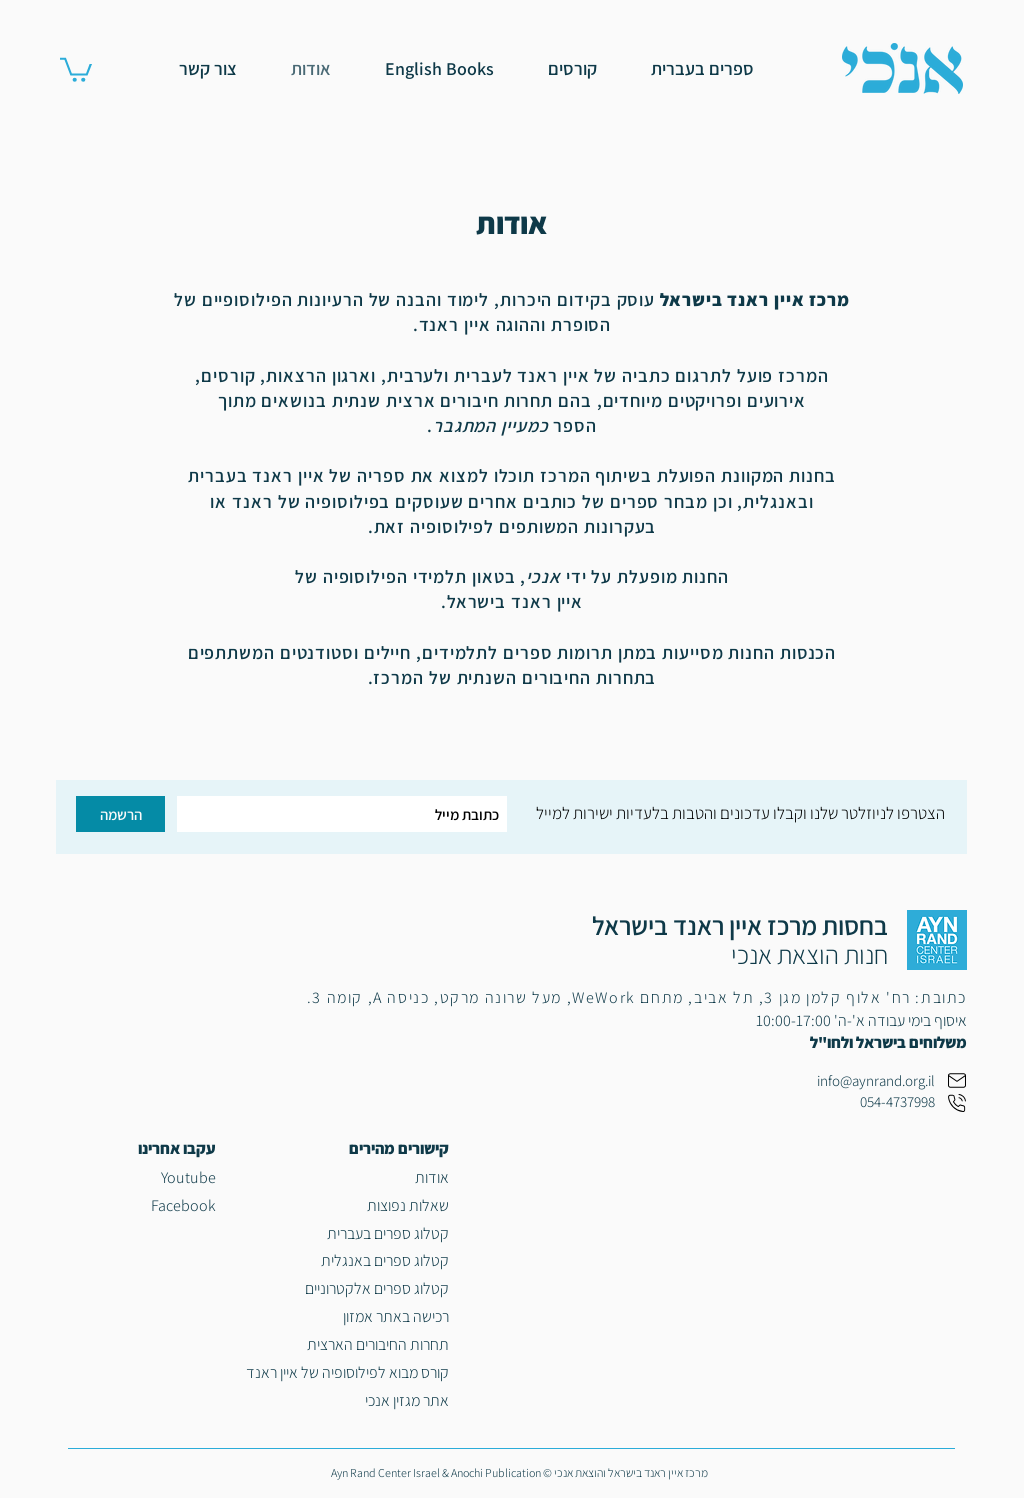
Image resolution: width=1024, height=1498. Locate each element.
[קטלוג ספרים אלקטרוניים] (346, 1289)
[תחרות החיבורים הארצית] (346, 1345)
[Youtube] (136, 1178)
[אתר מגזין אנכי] (346, 1401)
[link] (76, 68)
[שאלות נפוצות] (346, 1206)
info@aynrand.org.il (876, 1080)
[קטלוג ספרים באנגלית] (346, 1261)
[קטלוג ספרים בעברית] (346, 1234)
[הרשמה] (120, 814)
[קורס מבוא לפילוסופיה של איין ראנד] (346, 1373)
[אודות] (346, 1178)
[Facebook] (136, 1206)
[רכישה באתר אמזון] (346, 1317)
